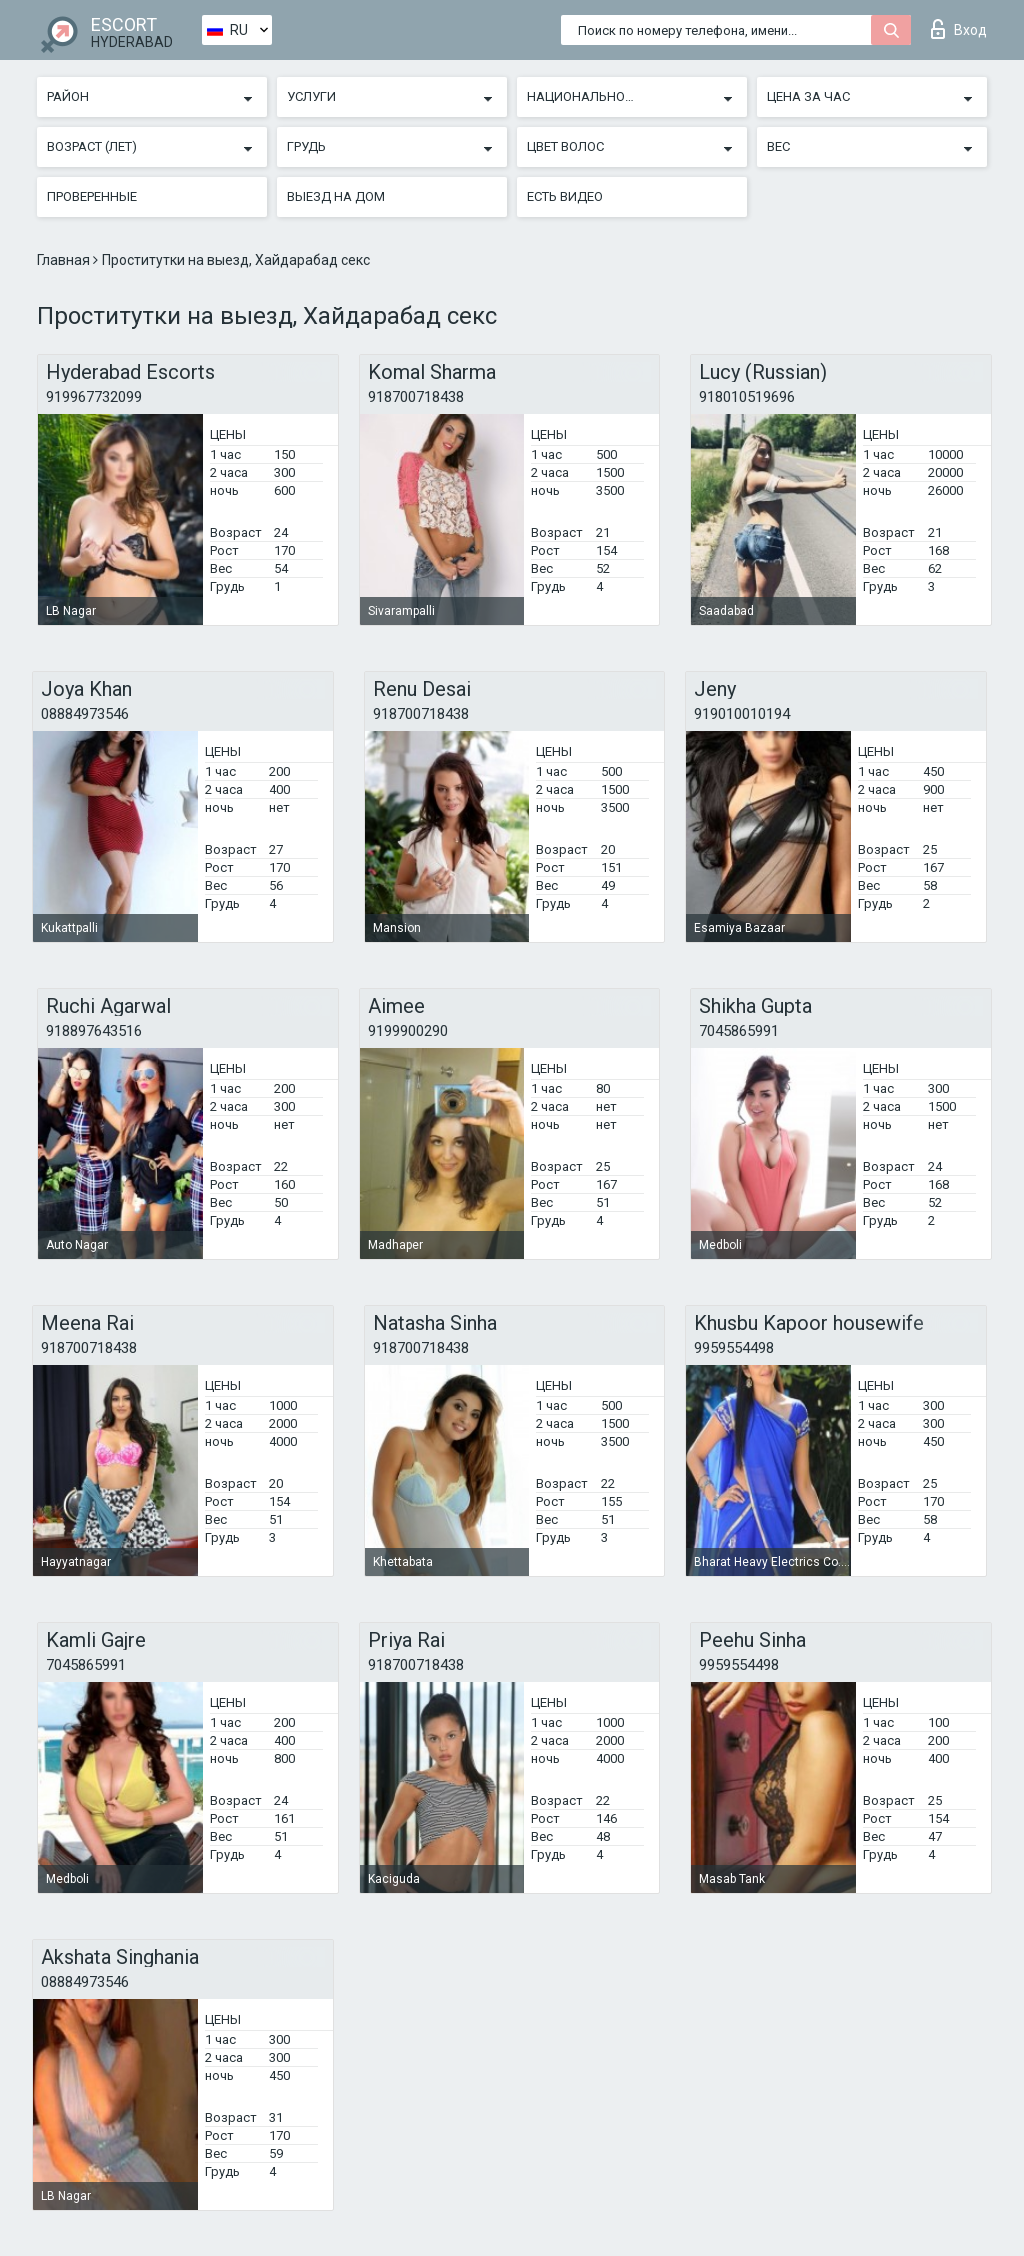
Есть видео (565, 196)
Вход (959, 29)
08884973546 (85, 714)
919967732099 (94, 397)
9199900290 (408, 1031)
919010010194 (742, 714)
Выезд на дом (336, 196)
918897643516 (94, 1031)
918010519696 (747, 397)
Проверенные (92, 196)
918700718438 (416, 397)
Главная (65, 260)
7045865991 (739, 1031)
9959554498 (734, 1348)
